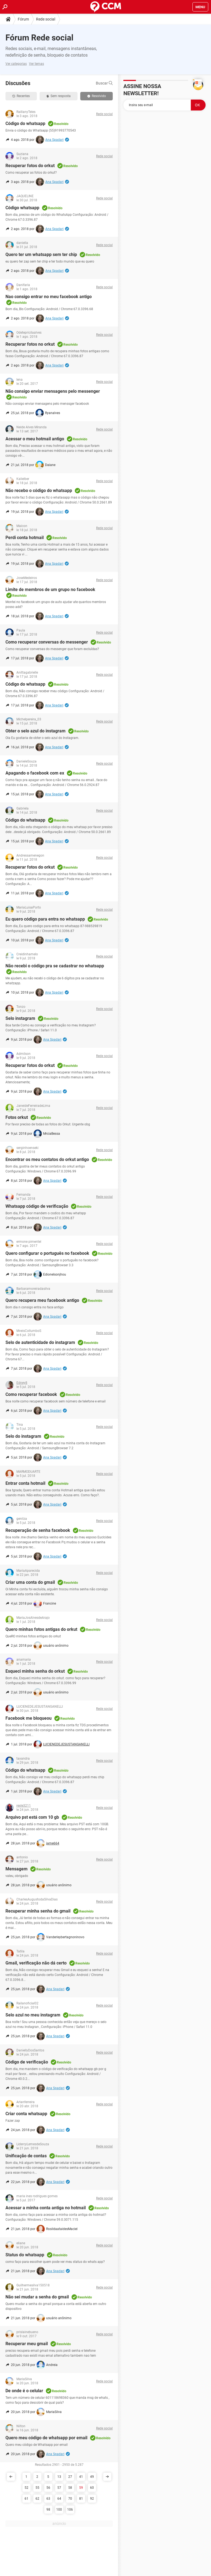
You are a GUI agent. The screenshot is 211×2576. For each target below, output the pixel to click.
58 (70, 2488)
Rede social (45, 19)
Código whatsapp (22, 207)
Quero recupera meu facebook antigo (42, 1300)
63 (48, 2499)
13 (59, 2477)
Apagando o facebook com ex (34, 773)
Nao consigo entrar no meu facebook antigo (48, 296)
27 (70, 2477)
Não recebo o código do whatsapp (38, 490)
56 (48, 2488)
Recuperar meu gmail (26, 2343)
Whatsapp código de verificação (36, 1206)
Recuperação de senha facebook (37, 1530)
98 (48, 2509)
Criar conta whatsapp (26, 2113)
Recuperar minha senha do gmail (37, 1911)
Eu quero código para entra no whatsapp (45, 919)
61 (26, 2499)
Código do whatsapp (25, 123)
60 (92, 2488)
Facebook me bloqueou (28, 1718)
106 (70, 2509)
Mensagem (16, 1868)
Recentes (21, 96)
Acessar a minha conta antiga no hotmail (45, 2207)
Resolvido (96, 96)
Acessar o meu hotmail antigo (34, 438)
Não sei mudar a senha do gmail (37, 2297)
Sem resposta (58, 96)
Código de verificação (26, 2062)
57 (59, 2488)
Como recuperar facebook (31, 1394)
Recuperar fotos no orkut (30, 344)
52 (26, 2488)
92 (92, 2499)
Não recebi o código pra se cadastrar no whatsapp (54, 965)
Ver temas (36, 64)
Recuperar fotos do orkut (30, 165)
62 (37, 2499)
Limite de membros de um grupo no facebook (50, 589)
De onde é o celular (24, 2390)
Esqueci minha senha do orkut (35, 1671)
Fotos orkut (16, 1117)
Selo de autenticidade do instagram (40, 1342)
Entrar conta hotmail (25, 1483)
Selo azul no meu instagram (32, 2015)
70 (70, 2499)
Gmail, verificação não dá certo (36, 1963)
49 (92, 2477)
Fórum (23, 19)
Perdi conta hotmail (24, 537)
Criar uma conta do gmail (30, 1582)
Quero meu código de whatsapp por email (46, 2437)
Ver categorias (16, 64)
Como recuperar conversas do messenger (46, 642)
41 (81, 2477)
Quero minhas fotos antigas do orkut (41, 1629)
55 (37, 2488)
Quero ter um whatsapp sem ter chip (41, 254)
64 (59, 2499)
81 (81, 2499)
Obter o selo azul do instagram (35, 730)
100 (59, 2509)
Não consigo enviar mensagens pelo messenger (52, 391)
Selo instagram (20, 1018)
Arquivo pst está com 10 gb (32, 1817)
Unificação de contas (26, 2155)
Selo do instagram (23, 1436)
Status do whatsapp (24, 2254)
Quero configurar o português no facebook (47, 1253)
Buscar (104, 83)
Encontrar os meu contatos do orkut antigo (47, 1159)
